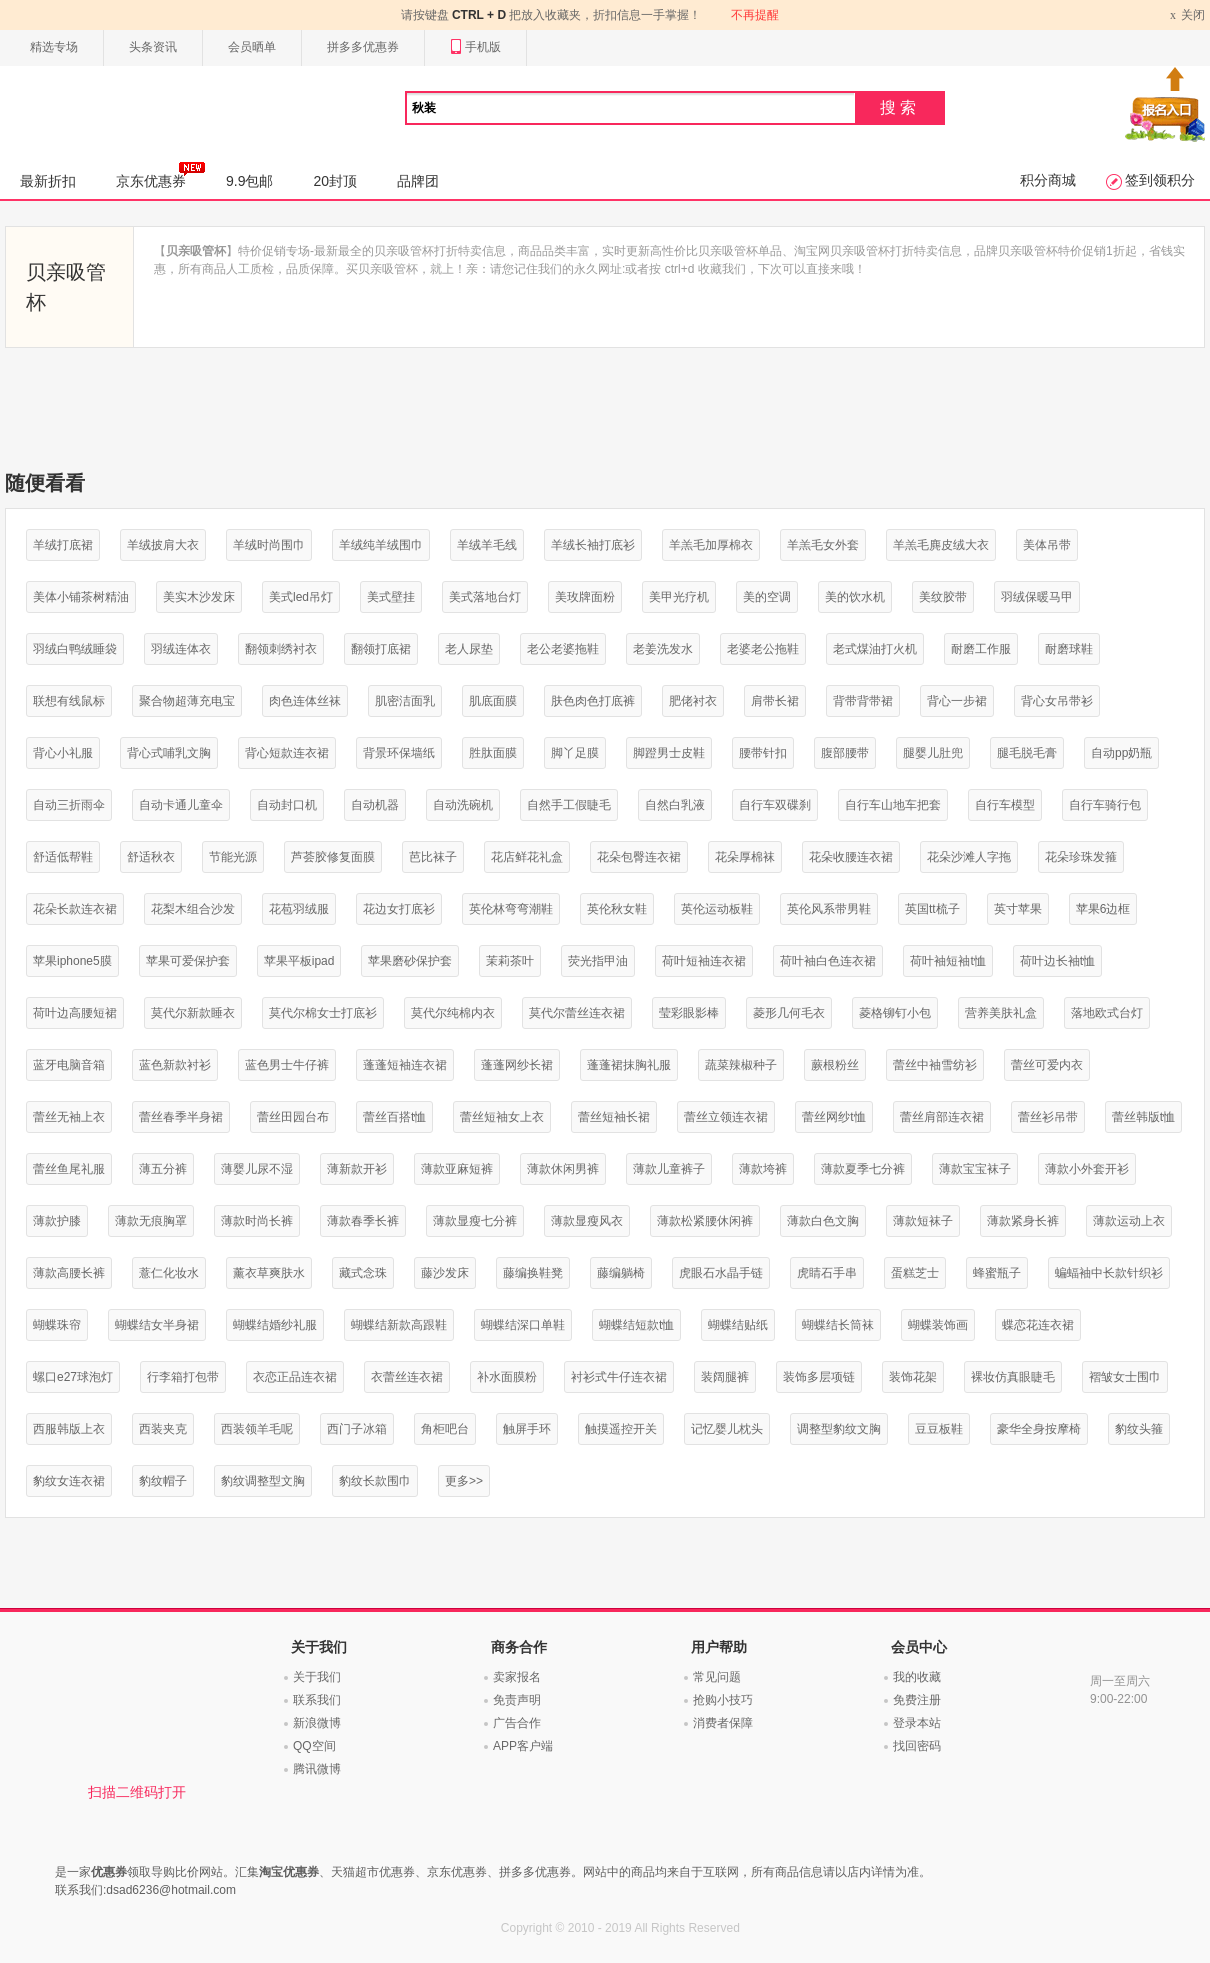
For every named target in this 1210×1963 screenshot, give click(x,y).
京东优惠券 (160, 175)
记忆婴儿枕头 (727, 1429)
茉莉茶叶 (510, 961)
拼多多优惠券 (363, 47)
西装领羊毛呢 (257, 1429)
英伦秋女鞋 (617, 909)
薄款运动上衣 (1129, 1221)
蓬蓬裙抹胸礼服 (629, 1065)
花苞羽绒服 (299, 909)
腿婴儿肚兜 (933, 753)
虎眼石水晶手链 (721, 1273)
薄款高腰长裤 (69, 1273)
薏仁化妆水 (169, 1273)
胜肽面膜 (493, 753)
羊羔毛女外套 (823, 545)
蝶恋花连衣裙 (1038, 1325)
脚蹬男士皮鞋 (669, 753)
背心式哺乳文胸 (169, 753)
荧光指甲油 (598, 961)
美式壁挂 (391, 597)
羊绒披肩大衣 (163, 545)
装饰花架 (913, 1377)
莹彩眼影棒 (689, 1013)
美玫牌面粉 (585, 597)
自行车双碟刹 (775, 805)
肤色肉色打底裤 (593, 701)
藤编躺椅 (621, 1273)
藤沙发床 (445, 1273)
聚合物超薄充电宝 (187, 701)
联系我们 (317, 1700)
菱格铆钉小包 (895, 1013)
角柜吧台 (445, 1429)
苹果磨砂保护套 (410, 961)
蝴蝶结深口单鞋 (523, 1325)
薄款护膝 (57, 1221)
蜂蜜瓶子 (997, 1273)
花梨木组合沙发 (193, 909)
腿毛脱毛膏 (1027, 753)
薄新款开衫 (357, 1169)
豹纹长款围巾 (375, 1481)
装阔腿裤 (725, 1377)
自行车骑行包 (1105, 805)
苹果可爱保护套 (188, 961)
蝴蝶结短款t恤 (636, 1325)
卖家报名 (517, 1677)
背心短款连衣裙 (287, 753)
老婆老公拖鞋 (763, 649)
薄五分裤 (163, 1169)
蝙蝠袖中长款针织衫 (1109, 1273)
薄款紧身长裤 (1023, 1221)
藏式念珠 (363, 1273)
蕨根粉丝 (835, 1065)
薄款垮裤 (763, 1169)
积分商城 (1048, 180)
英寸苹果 (1018, 909)
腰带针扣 (763, 753)
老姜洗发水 (663, 649)
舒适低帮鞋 (63, 857)
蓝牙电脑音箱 (69, 1065)
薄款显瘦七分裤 (475, 1221)
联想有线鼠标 (69, 701)
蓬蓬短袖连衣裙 (405, 1065)
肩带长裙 (775, 701)
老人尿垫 (469, 649)
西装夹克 (163, 1429)
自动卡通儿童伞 (181, 805)
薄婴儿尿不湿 (257, 1169)
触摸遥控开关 (621, 1429)
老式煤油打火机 (875, 649)
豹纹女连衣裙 (69, 1481)
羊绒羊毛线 (487, 545)
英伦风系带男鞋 (829, 909)
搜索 (900, 107)
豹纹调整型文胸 (263, 1481)
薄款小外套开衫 (1087, 1169)
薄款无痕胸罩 (151, 1221)
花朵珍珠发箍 (1081, 857)
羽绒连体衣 (181, 649)
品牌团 (418, 181)
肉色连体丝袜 (305, 701)
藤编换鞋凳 (533, 1273)
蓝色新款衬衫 (175, 1065)
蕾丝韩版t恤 (1143, 1117)
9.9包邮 (249, 181)
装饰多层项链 (819, 1377)
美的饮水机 (855, 597)
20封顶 (335, 181)
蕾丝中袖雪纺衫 (935, 1065)
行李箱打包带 (183, 1377)
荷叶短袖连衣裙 (704, 961)
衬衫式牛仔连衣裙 (619, 1377)
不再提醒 (755, 15)
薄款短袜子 (923, 1221)
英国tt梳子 (932, 909)
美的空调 (767, 597)
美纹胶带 (943, 597)
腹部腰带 (845, 753)
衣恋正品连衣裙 (295, 1377)
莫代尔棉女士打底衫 (323, 1013)
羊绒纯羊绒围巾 (381, 545)
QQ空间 (314, 1746)
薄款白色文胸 (823, 1221)
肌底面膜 (493, 701)
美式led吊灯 (301, 597)
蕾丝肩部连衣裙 (942, 1117)
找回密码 (917, 1746)
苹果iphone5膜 (72, 961)
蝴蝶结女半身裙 (157, 1325)
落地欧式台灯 (1107, 1013)
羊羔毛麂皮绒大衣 (941, 545)
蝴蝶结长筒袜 (838, 1325)
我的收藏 (917, 1677)
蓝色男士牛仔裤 (287, 1065)
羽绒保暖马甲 (1037, 597)
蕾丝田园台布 (293, 1117)
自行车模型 (1005, 805)
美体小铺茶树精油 (81, 597)
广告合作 (517, 1723)
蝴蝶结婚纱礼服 (275, 1325)
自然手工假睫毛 (569, 805)
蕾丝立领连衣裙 (726, 1117)
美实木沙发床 (199, 597)
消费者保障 (723, 1723)
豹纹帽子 (163, 1481)
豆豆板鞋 (939, 1429)
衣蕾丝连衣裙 (407, 1377)
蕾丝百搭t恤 (394, 1117)
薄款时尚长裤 (257, 1221)
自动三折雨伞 (69, 805)
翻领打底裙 (381, 649)
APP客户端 (523, 1746)
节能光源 (233, 857)
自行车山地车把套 (893, 805)
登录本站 (917, 1723)
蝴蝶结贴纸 (738, 1325)
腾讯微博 (317, 1769)
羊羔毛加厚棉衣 (711, 545)
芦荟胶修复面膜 (333, 857)
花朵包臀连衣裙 (639, 857)
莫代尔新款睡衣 (193, 1013)
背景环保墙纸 (399, 753)
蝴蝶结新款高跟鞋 (399, 1325)
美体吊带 (1047, 545)
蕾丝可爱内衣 (1047, 1065)
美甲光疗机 (679, 597)
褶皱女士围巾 (1125, 1377)
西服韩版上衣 (69, 1429)
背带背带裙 (863, 701)
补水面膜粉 (507, 1377)
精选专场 (54, 47)
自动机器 (375, 805)
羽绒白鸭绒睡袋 (75, 649)
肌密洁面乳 (405, 701)
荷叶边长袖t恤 (1057, 961)
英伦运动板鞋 (717, 909)
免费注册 (917, 1700)
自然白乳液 (675, 805)
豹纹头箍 (1139, 1429)
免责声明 (517, 1700)
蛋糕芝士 (915, 1273)
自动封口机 (287, 805)
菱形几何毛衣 (789, 1013)
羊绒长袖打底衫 (593, 545)
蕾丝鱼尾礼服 (69, 1169)
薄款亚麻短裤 (457, 1169)
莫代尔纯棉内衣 (453, 1013)
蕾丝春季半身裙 (181, 1117)
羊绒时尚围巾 (269, 545)
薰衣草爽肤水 (269, 1273)
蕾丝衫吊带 (1048, 1117)
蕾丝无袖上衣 (69, 1117)
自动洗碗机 (463, 805)
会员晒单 (252, 47)
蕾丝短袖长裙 (614, 1117)
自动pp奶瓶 (1121, 753)
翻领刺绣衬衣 (281, 649)
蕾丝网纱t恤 (833, 1117)
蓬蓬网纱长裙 (517, 1065)
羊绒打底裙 (63, 545)
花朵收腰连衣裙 (851, 857)
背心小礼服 (63, 753)
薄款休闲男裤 (563, 1169)
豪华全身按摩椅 (1039, 1429)
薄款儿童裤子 (669, 1169)
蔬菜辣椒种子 (741, 1065)
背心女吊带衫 (1057, 701)
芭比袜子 (433, 857)
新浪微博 (317, 1723)
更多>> (464, 1481)
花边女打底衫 (399, 909)
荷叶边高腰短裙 (75, 1013)
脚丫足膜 (575, 753)
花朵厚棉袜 (745, 857)
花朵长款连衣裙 (75, 909)
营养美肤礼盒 (1001, 1013)
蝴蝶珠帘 (57, 1325)
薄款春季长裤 (363, 1221)
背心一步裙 (957, 701)
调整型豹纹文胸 (839, 1429)
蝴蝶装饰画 (938, 1325)
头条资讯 (153, 47)
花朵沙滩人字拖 (969, 857)
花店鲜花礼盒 (527, 857)
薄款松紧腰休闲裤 (705, 1221)
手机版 (475, 47)
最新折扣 (48, 181)
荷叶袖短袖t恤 (947, 961)
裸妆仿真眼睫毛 (1013, 1377)
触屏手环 (527, 1429)
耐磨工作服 (981, 649)
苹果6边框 (1103, 909)
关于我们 (317, 1677)
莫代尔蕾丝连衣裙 (577, 1013)
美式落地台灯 (485, 597)
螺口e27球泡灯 (73, 1377)
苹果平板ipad (299, 961)
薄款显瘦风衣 (587, 1221)
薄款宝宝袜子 (975, 1169)
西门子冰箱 (357, 1429)
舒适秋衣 (151, 857)
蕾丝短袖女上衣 (502, 1117)
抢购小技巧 (723, 1700)
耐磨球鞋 (1069, 649)
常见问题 (717, 1677)
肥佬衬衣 (693, 701)
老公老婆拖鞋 (563, 649)
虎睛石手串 (827, 1273)
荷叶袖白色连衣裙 (828, 961)
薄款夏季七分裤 (863, 1169)
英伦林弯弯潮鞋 (511, 909)
